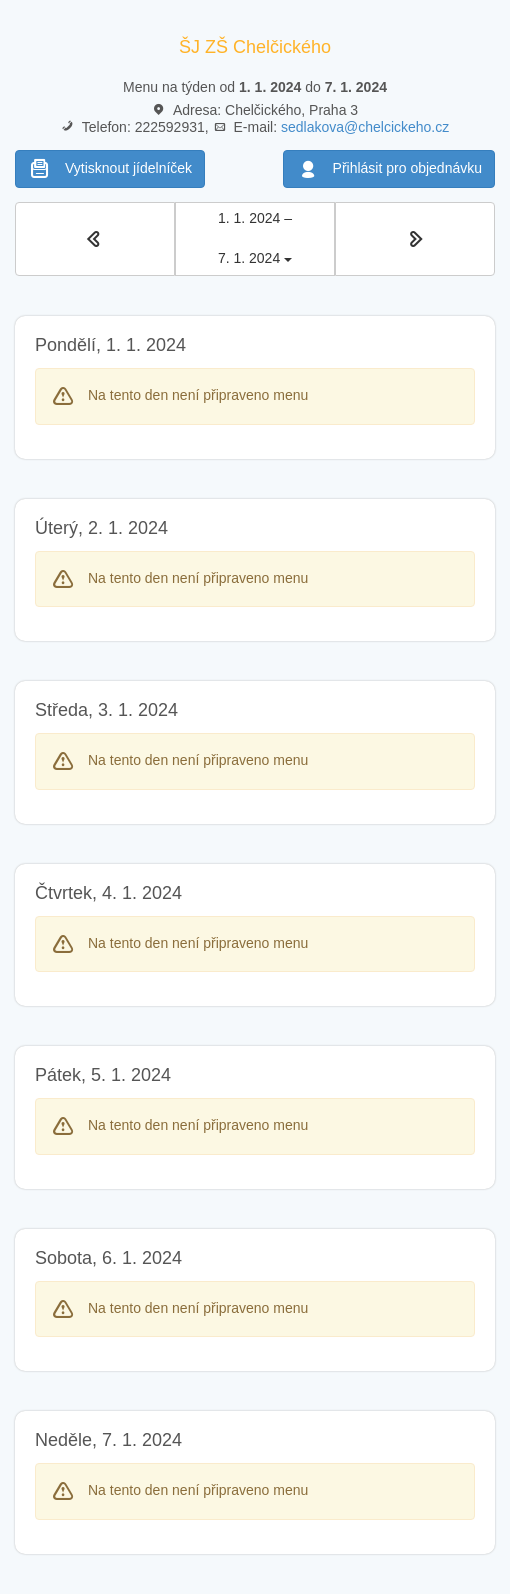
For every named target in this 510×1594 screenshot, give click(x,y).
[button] (95, 239)
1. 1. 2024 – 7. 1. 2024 (255, 238)
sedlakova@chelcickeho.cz (365, 127)
